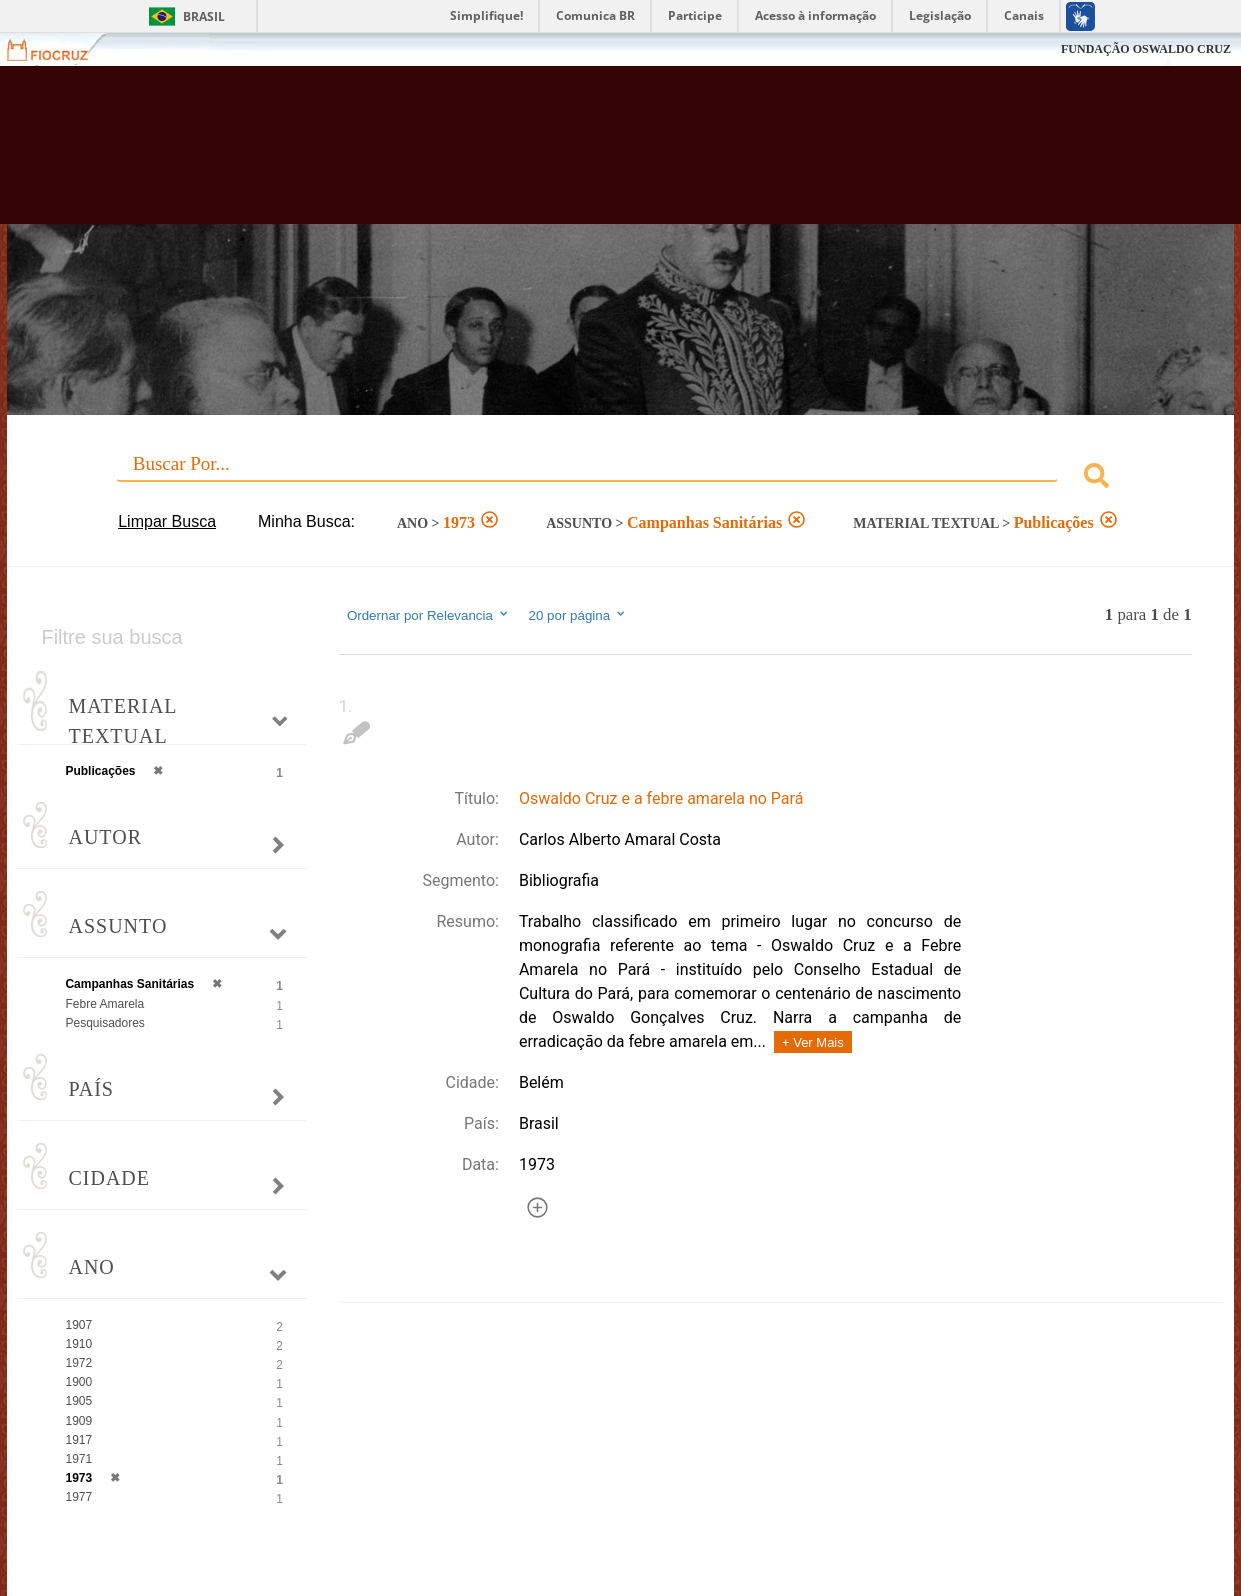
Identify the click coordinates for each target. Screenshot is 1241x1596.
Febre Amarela (104, 1004)
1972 (78, 1363)
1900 (78, 1382)
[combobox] (620, 478)
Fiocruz (59, 49)
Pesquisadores (104, 1023)
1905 (78, 1401)
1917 (78, 1440)
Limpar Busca (167, 521)
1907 (78, 1325)
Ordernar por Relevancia (428, 615)
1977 (78, 1497)
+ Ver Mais (813, 1042)
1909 (78, 1421)
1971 (78, 1459)
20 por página (578, 615)
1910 (78, 1344)
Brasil (204, 16)
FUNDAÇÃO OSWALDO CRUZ (1146, 49)
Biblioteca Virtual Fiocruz (544, 155)
